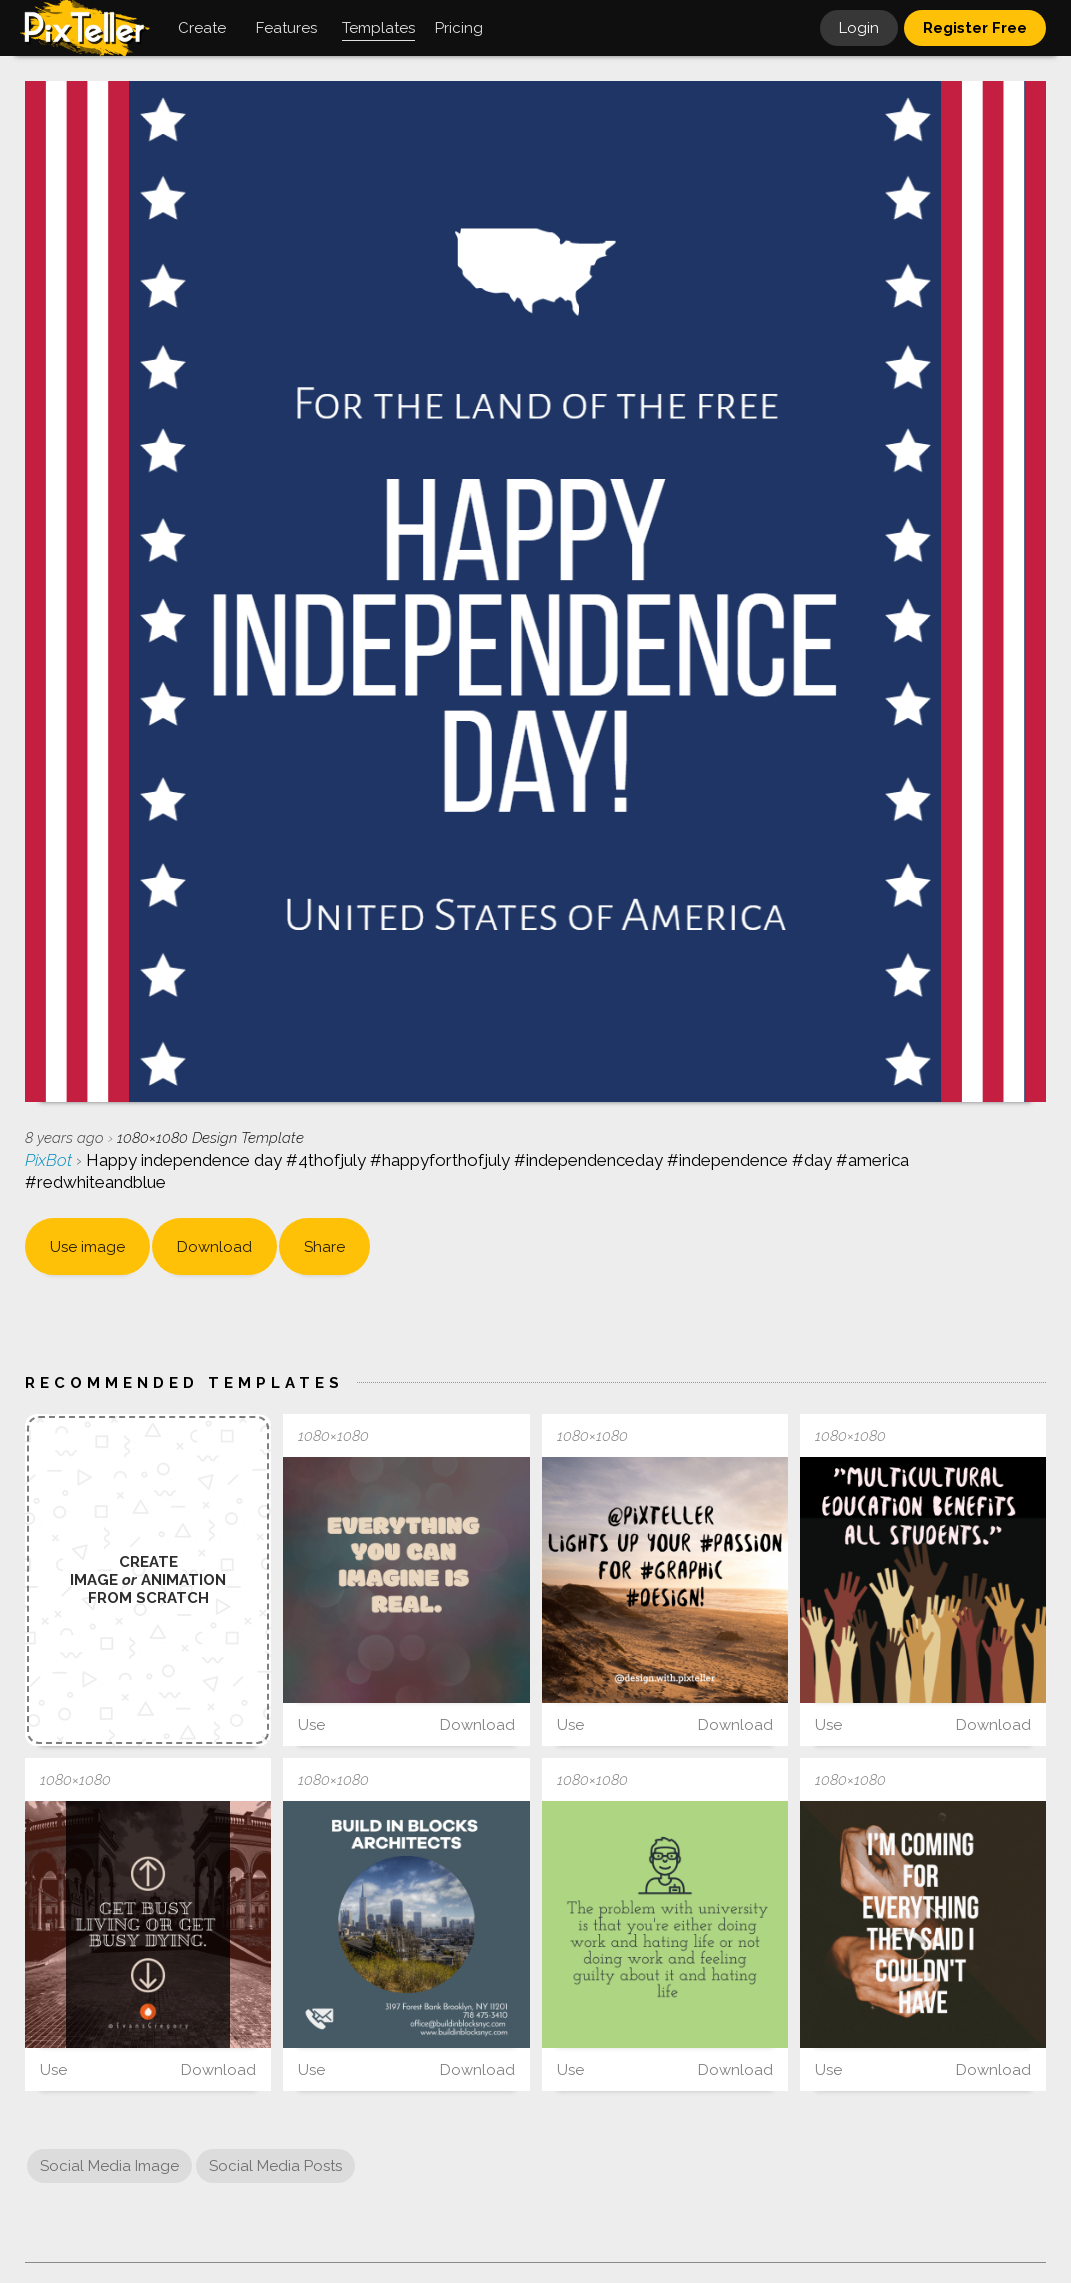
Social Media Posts (275, 2166)
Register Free (975, 28)
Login (859, 28)
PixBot (50, 1160)
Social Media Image (109, 2166)
